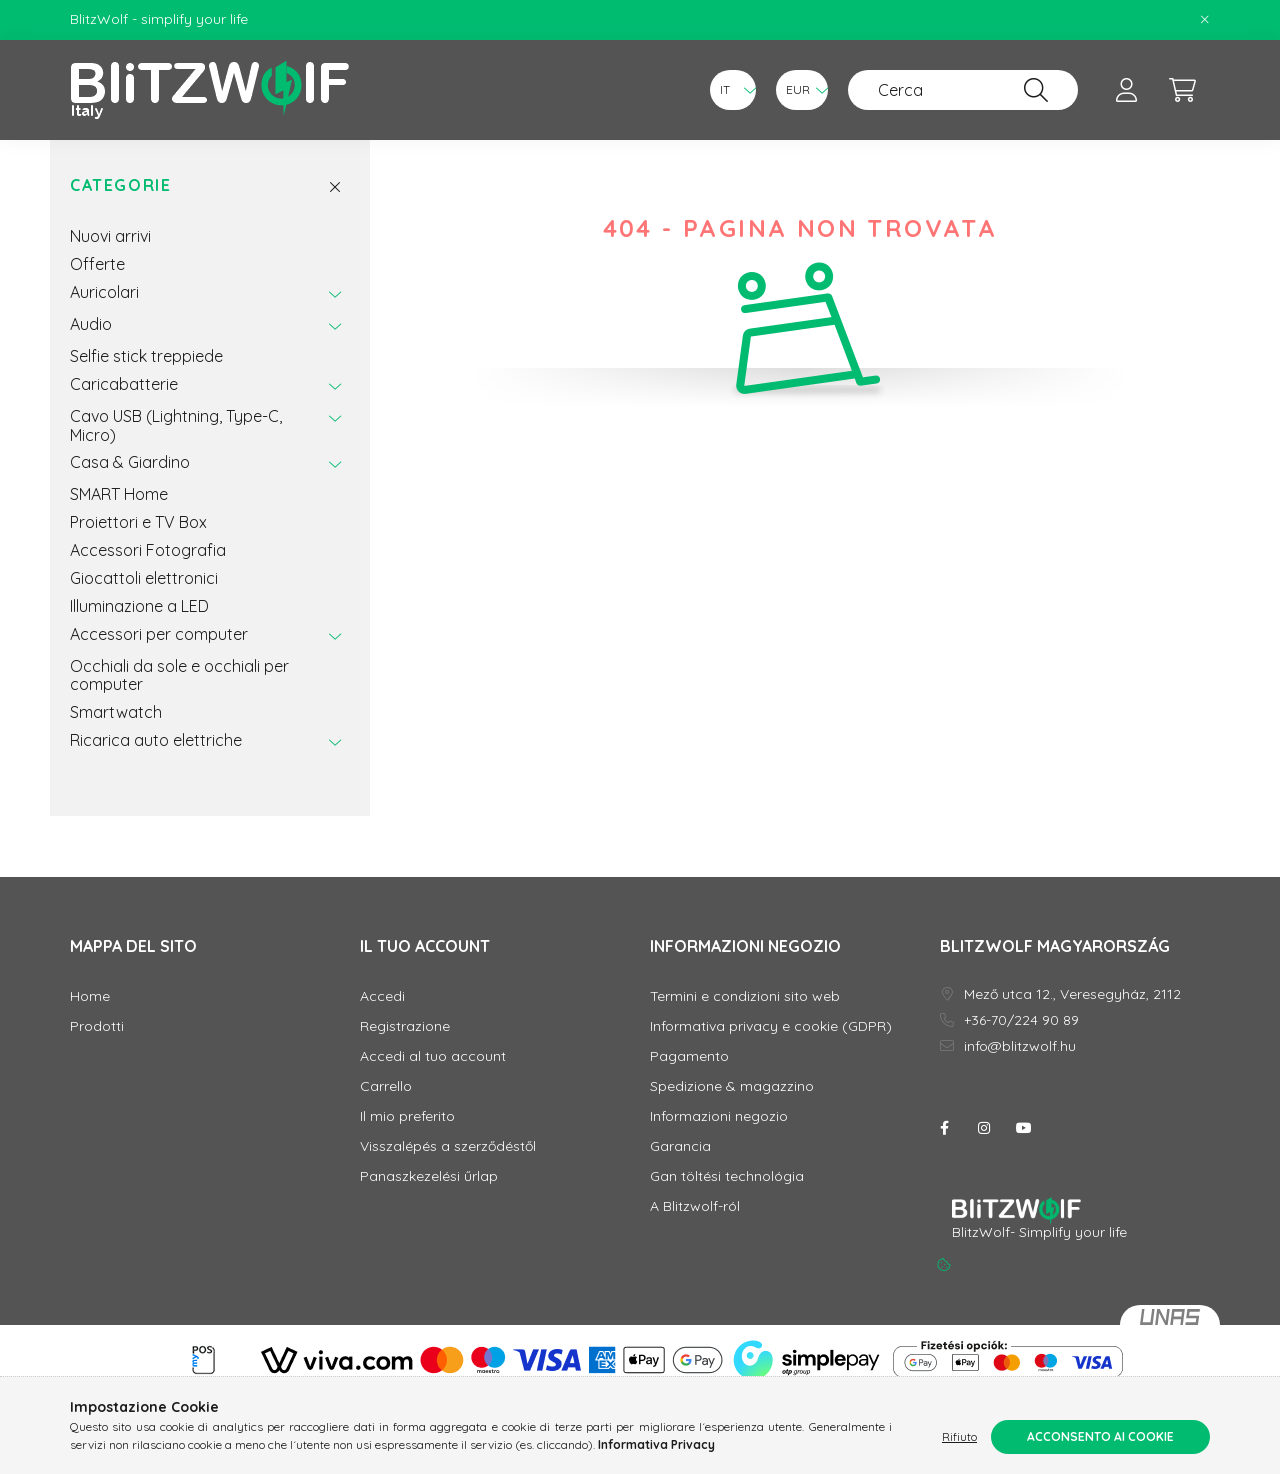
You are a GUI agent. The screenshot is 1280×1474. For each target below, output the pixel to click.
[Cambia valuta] (802, 90)
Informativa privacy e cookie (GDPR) (771, 1026)
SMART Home (119, 494)
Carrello (386, 1086)
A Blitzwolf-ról (695, 1206)
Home (90, 996)
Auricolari (104, 292)
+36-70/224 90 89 (1021, 1020)
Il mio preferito (407, 1116)
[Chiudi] (1205, 20)
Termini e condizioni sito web (745, 996)
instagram (984, 1128)
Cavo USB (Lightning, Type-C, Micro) (176, 425)
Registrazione (405, 1026)
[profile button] (1126, 90)
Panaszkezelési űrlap (429, 1176)
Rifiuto (959, 1436)
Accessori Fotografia (148, 550)
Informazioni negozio (719, 1116)
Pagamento (689, 1056)
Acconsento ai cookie (1100, 1436)
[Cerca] (963, 90)
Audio (91, 324)
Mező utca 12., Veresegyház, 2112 (1072, 994)
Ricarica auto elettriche (156, 740)
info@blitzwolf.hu (1020, 1046)
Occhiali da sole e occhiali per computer (179, 675)
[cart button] (1182, 90)
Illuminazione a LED (139, 606)
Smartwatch (116, 712)
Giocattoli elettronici (144, 578)
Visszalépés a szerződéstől (448, 1146)
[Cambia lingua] (733, 90)
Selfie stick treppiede (146, 356)
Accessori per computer (159, 634)
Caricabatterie (124, 384)
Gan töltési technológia (727, 1176)
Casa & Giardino (130, 462)
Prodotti (97, 1026)
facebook (944, 1128)
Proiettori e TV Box (138, 522)
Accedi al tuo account (433, 1056)
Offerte (97, 264)
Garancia (680, 1146)
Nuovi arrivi (110, 236)
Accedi (382, 996)
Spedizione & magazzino (732, 1086)
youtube (1024, 1128)
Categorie (120, 185)
